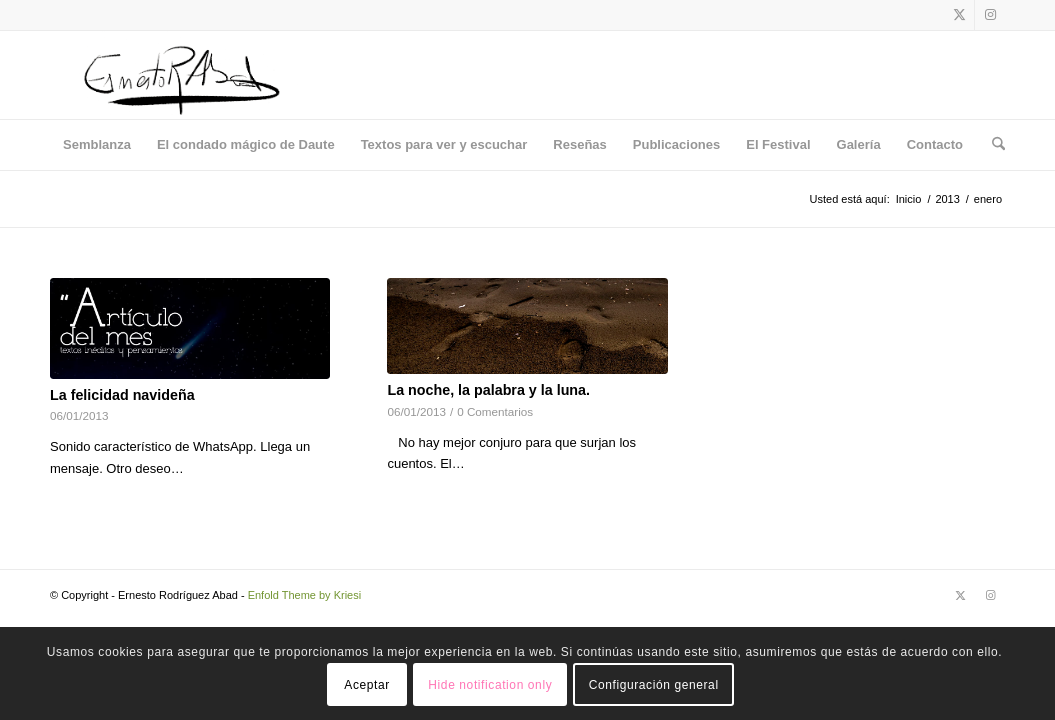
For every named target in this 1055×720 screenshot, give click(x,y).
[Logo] (181, 75)
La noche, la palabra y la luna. (488, 390)
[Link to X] (959, 15)
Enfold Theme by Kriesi (305, 595)
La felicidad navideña (122, 395)
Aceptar (367, 685)
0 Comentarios (495, 411)
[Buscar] (992, 145)
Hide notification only (490, 685)
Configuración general (654, 685)
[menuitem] (97, 145)
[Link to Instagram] (990, 15)
